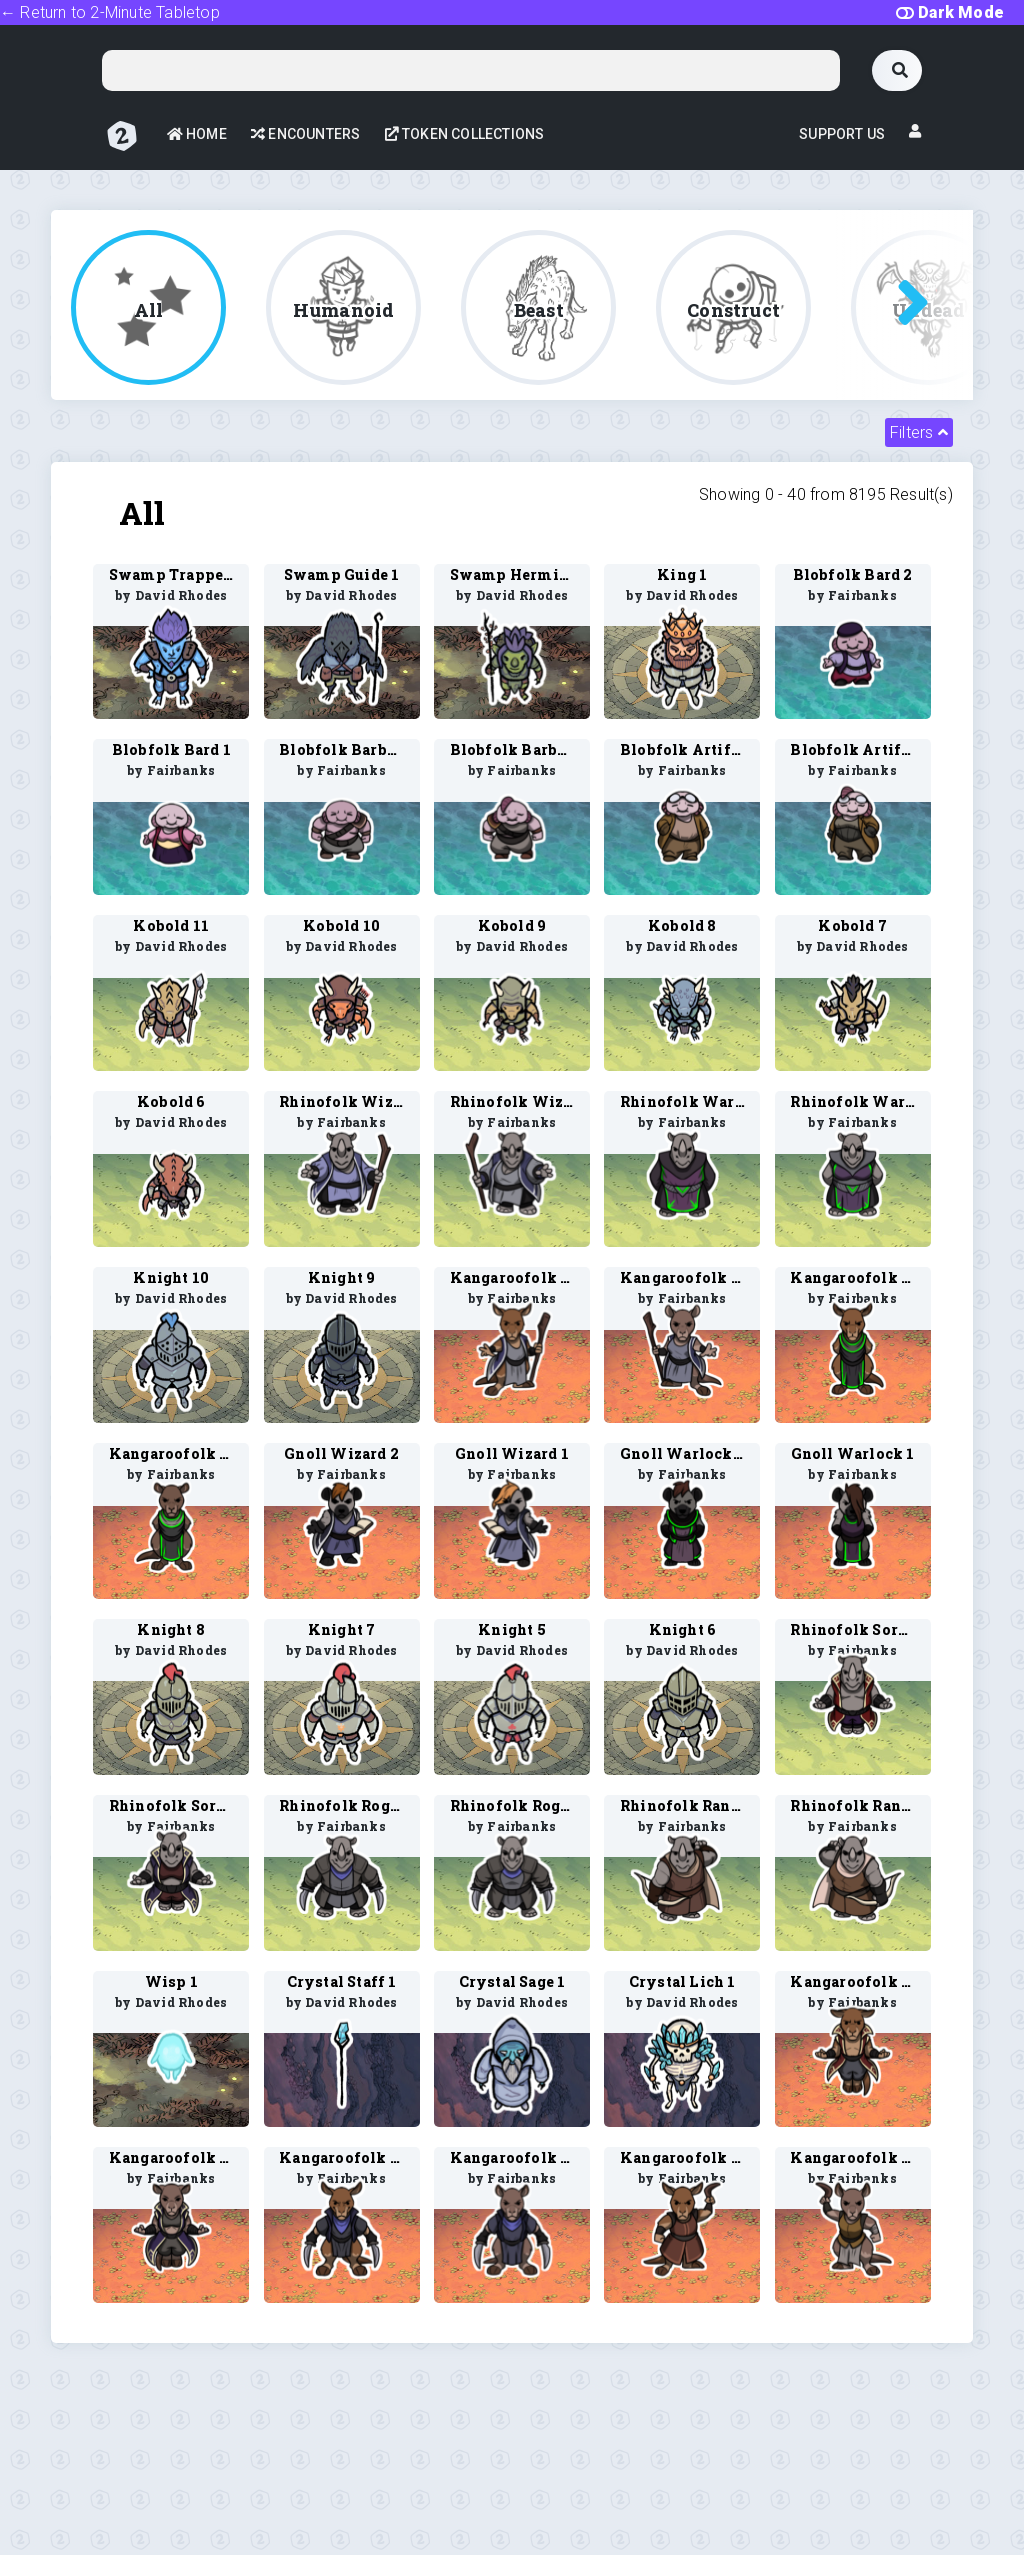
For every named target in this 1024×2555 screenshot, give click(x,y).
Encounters (305, 134)
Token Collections (465, 134)
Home (197, 134)
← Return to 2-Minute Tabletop (110, 12)
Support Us (842, 134)
